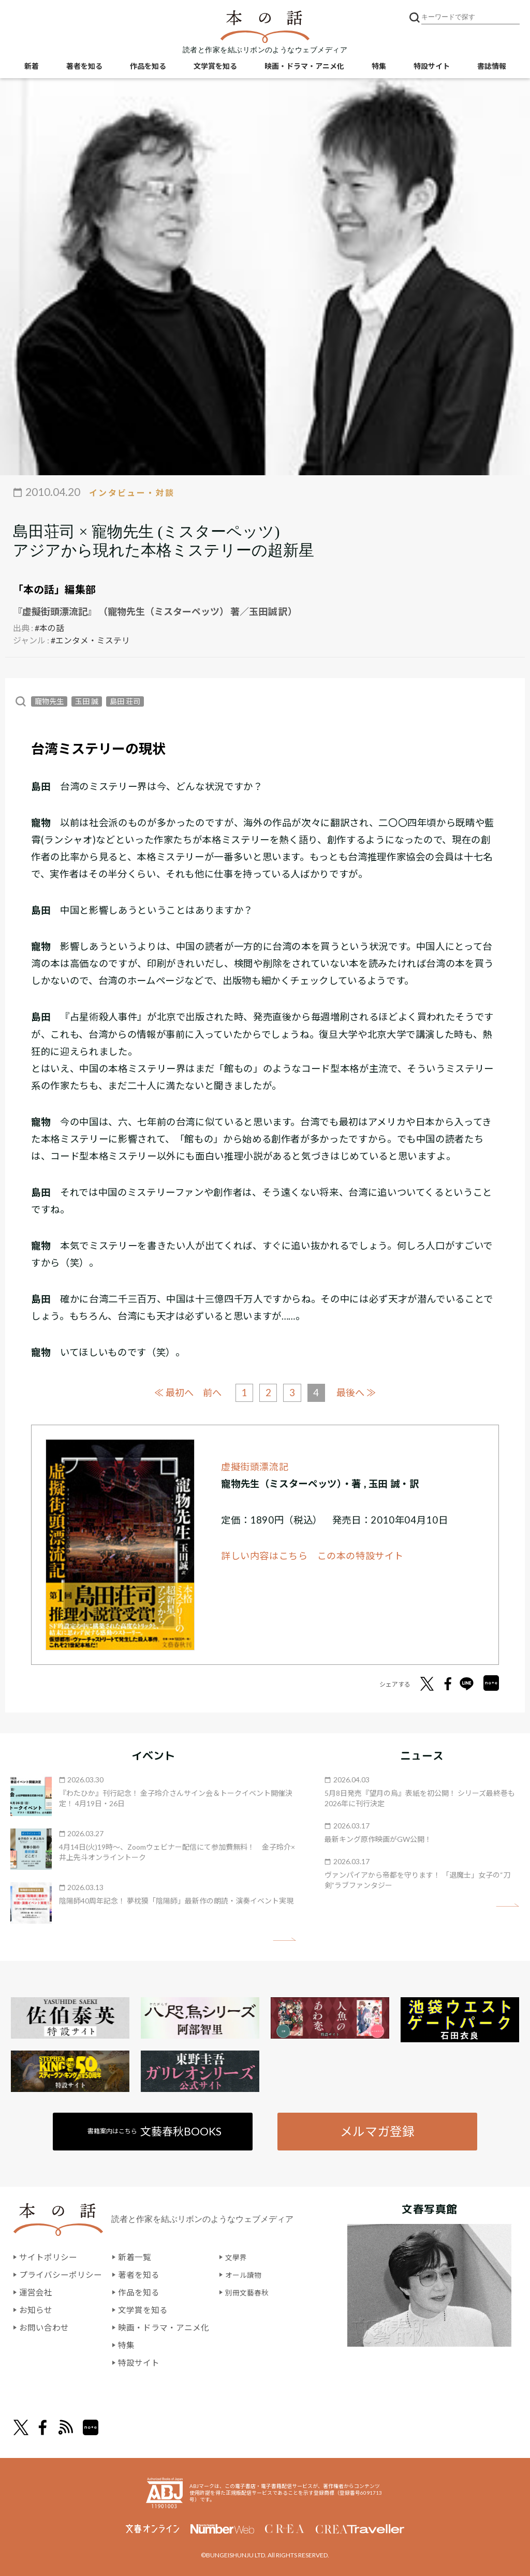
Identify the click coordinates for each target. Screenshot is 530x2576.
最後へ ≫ (360, 1391)
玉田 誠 (86, 700)
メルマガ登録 (377, 2130)
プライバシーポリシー (60, 2274)
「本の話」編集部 (54, 589)
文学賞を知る (215, 67)
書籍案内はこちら (155, 2130)
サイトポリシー (48, 2257)
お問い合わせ (44, 2327)
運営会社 (35, 2292)
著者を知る (84, 67)
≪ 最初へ (170, 1391)
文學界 (237, 2257)
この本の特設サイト (361, 1555)
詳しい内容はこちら (264, 1555)
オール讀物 (246, 2274)
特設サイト (432, 67)
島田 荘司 (125, 700)
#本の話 (49, 627)
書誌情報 (491, 67)
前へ (210, 1392)
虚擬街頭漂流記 (254, 1465)
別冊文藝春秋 (250, 2292)
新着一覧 (134, 2257)
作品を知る (148, 67)
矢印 (284, 1938)
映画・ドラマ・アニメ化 (304, 67)
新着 (31, 67)
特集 (379, 67)
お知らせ (35, 2309)
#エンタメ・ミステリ (90, 640)
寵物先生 (49, 700)
